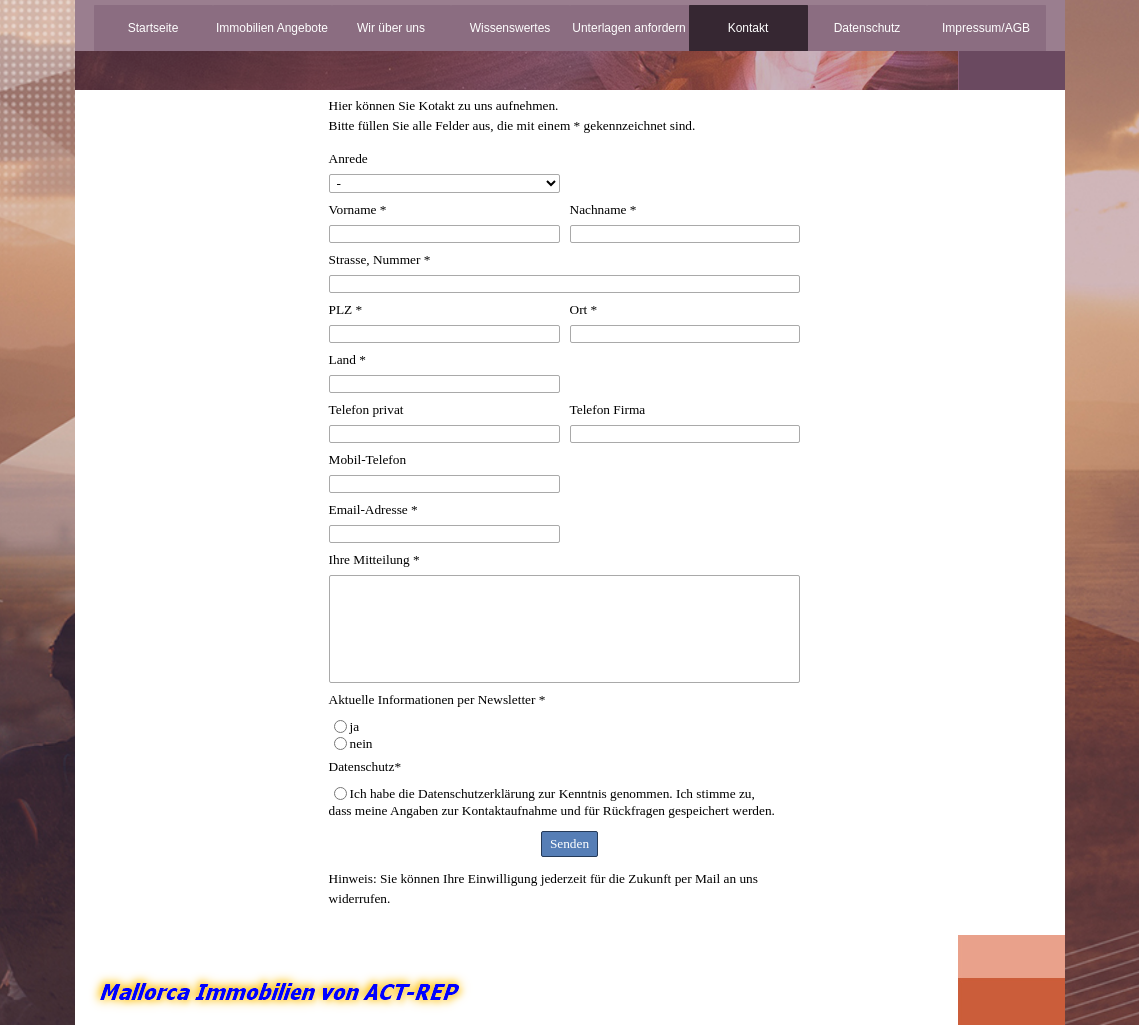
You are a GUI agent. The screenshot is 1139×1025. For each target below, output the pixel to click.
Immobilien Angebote (272, 28)
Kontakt (748, 28)
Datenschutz (867, 28)
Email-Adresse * (373, 509)
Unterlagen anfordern (628, 28)
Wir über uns (391, 28)
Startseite (153, 28)
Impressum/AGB (986, 28)
